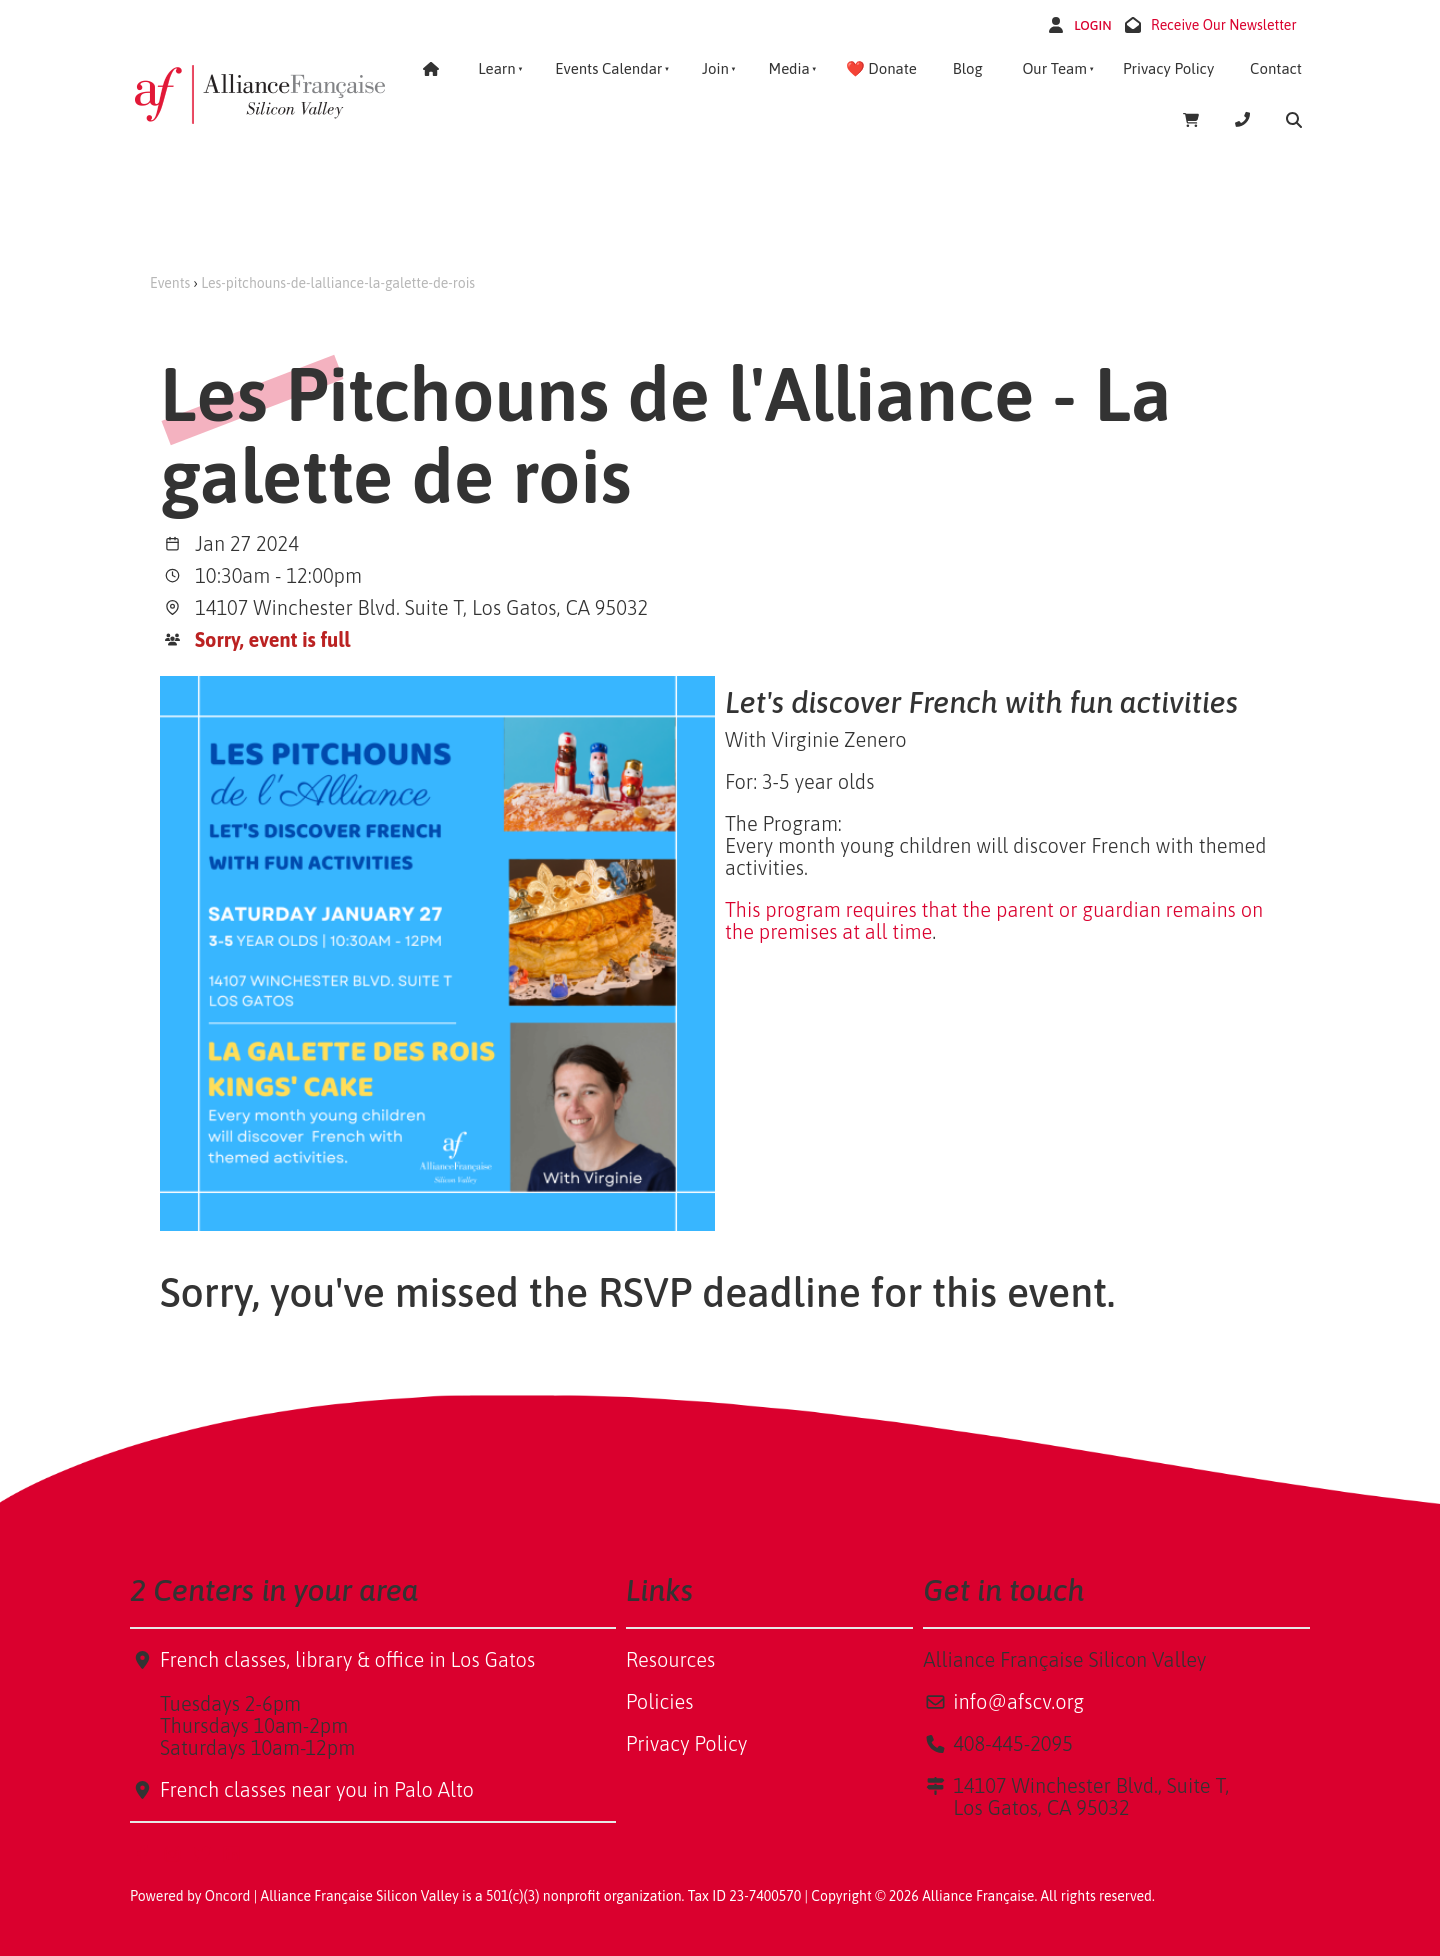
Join (715, 68)
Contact (1276, 68)
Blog (968, 68)
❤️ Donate (881, 68)
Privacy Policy (1168, 68)
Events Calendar (608, 68)
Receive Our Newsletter (1224, 25)
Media (788, 68)
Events (170, 283)
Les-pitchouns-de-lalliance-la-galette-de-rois (338, 283)
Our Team (1054, 68)
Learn (496, 68)
